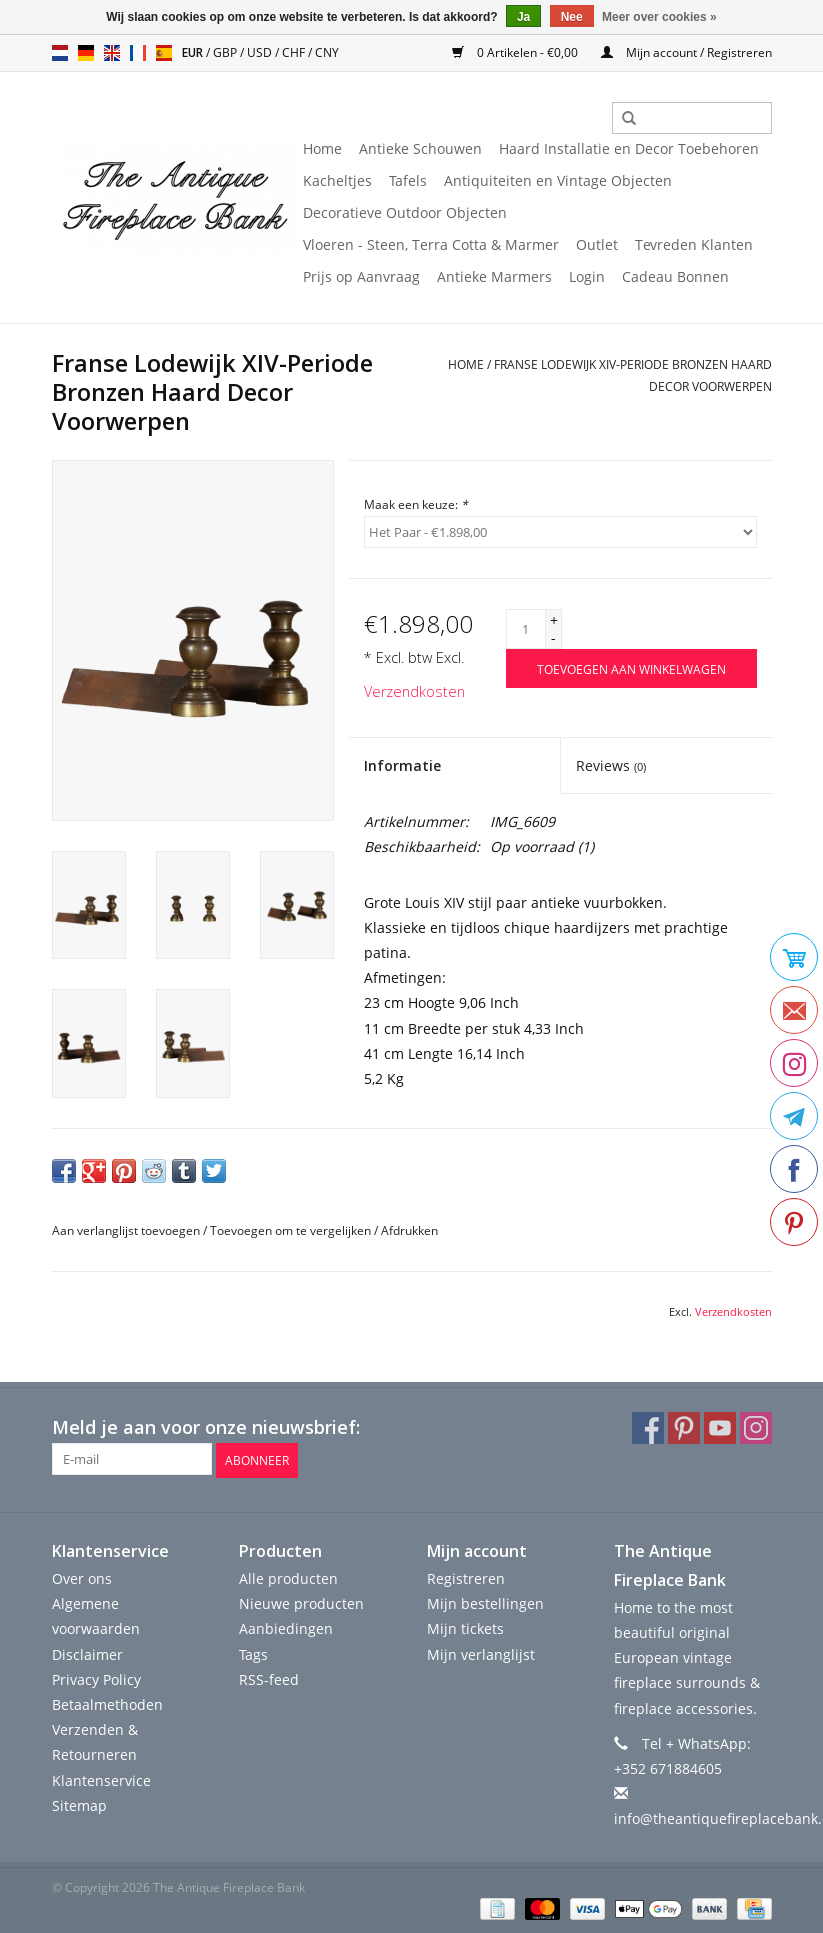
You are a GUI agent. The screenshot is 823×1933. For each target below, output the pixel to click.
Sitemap (79, 1803)
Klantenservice (101, 1778)
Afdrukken (409, 1230)
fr (138, 53)
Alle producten (288, 1576)
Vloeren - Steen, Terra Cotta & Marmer (431, 244)
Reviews (611, 765)
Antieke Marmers (494, 276)
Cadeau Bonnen (675, 276)
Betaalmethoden (107, 1702)
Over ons (82, 1576)
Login (587, 276)
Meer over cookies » (659, 17)
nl (60, 53)
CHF (295, 52)
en (112, 53)
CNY (327, 52)
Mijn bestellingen (485, 1601)
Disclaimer (87, 1652)
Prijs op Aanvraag (361, 276)
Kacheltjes (337, 180)
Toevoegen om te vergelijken (292, 1230)
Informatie (402, 765)
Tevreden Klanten (694, 244)
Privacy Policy (96, 1677)
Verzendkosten (414, 691)
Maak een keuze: (416, 504)
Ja (523, 17)
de (86, 53)
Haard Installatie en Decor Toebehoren (629, 148)
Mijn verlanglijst (481, 1652)
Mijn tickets (465, 1627)
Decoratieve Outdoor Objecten (405, 212)
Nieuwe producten (301, 1601)
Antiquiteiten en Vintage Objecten (558, 180)
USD (261, 52)
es (164, 53)
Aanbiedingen (286, 1627)
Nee (572, 17)
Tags (253, 1652)
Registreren (466, 1576)
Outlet (597, 244)
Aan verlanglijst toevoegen (126, 1230)
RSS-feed (269, 1677)
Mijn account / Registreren (686, 52)
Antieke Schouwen (420, 148)
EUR (194, 52)
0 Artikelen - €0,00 (516, 52)
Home (322, 148)
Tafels (408, 180)
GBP (226, 52)
